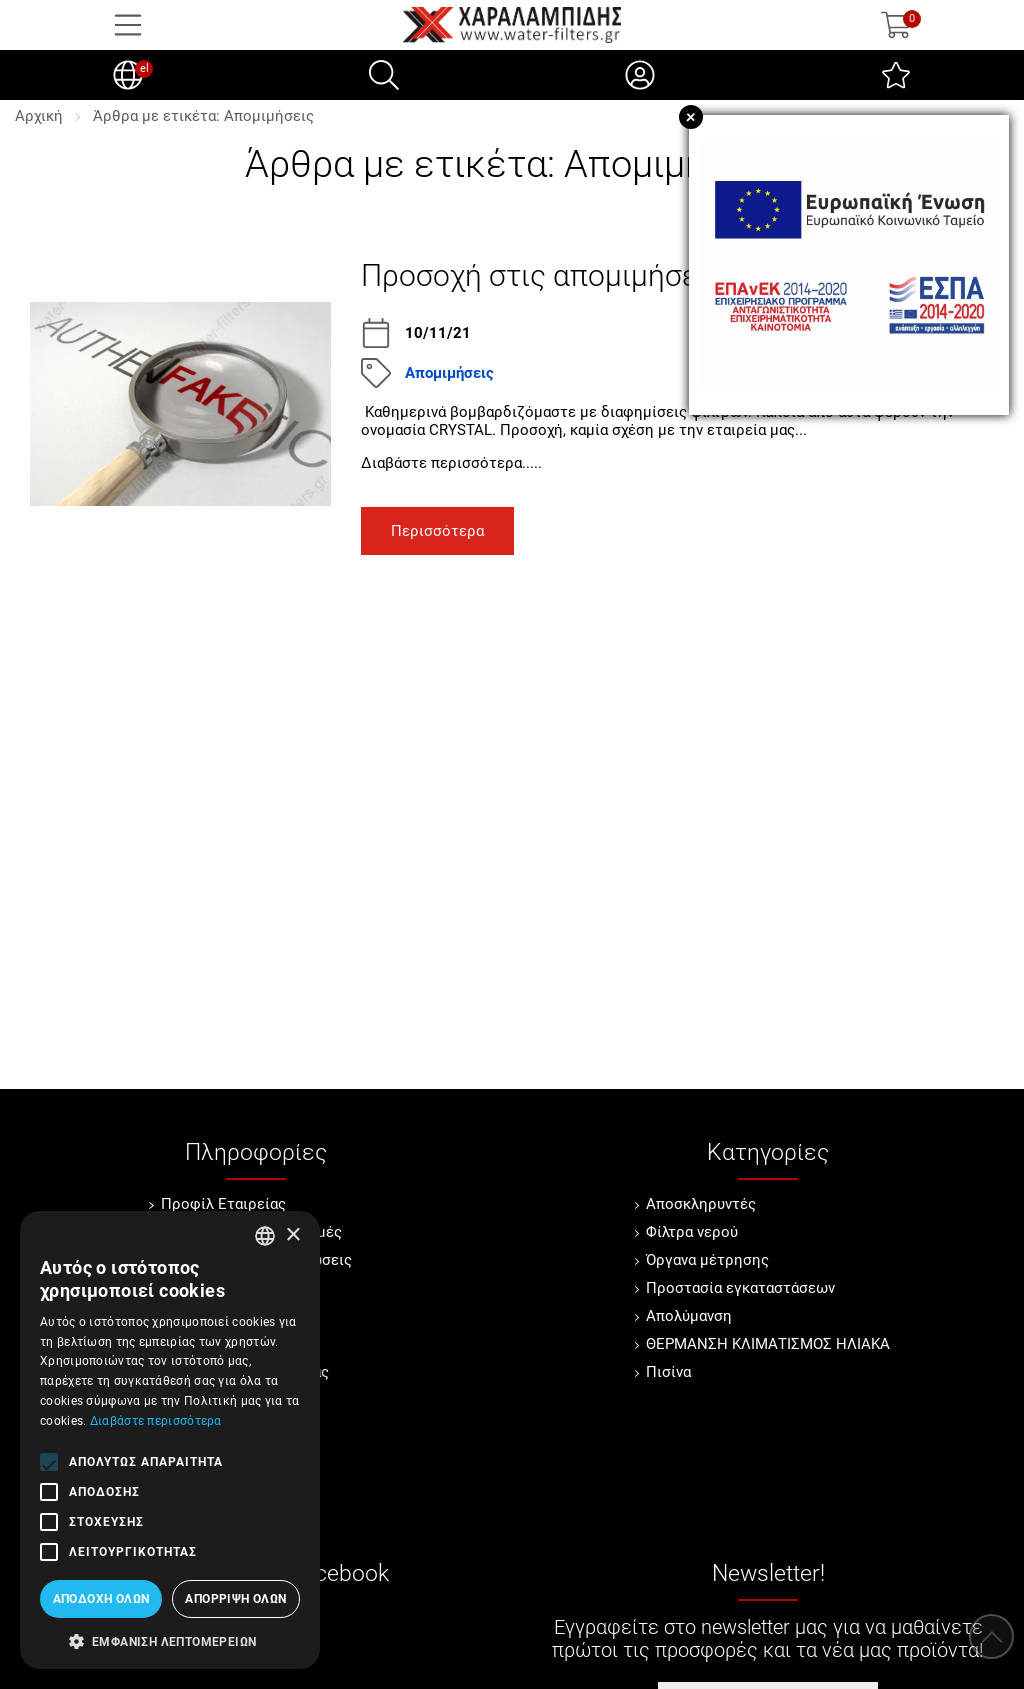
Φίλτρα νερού (692, 1232)
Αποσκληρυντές (701, 1204)
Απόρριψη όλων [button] (235, 1599)
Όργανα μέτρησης (707, 1260)
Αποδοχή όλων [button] (101, 1599)
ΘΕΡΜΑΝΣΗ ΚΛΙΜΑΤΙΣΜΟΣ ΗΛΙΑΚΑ (768, 1344)
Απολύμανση (689, 1316)
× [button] (292, 1235)
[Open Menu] (128, 25)
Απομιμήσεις (449, 373)
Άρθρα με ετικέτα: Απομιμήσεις (203, 116)
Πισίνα (668, 1372)
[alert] (170, 1440)
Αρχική (39, 116)
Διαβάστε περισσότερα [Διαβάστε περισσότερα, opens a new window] (156, 1421)
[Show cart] (896, 25)
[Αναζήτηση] (384, 75)
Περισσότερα (437, 531)
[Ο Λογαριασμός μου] (640, 75)
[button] (170, 1640)
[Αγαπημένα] (896, 75)
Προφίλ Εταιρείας (223, 1204)
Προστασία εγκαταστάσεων (740, 1288)
